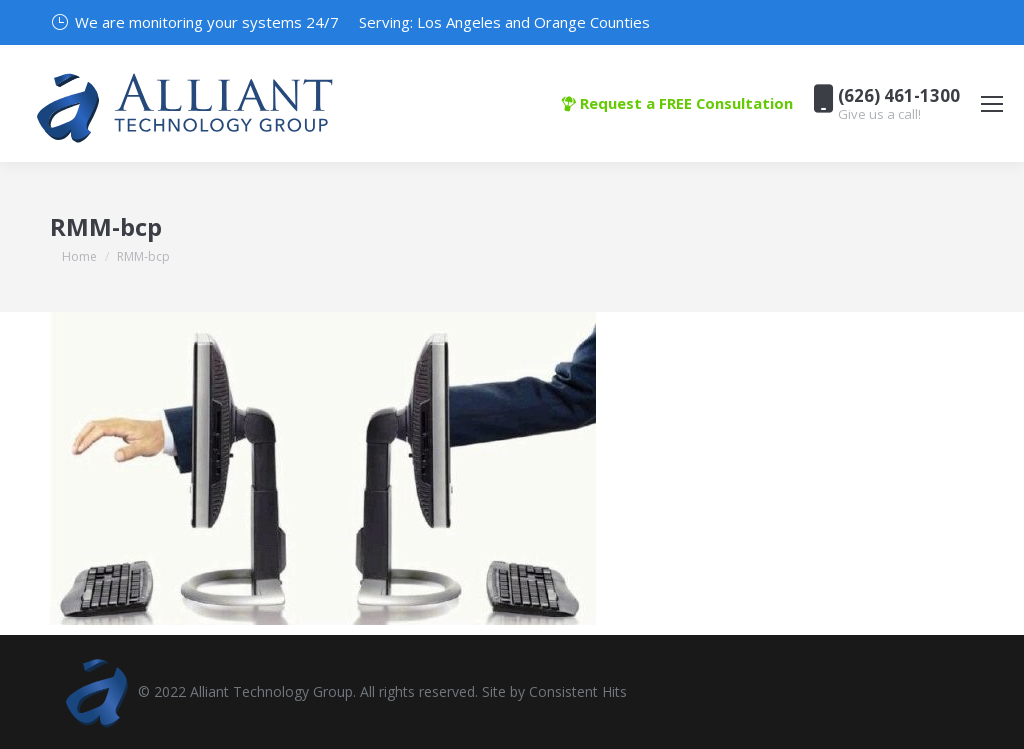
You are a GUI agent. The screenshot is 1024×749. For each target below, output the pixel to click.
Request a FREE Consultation (677, 103)
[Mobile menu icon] (992, 104)
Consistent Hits (578, 691)
